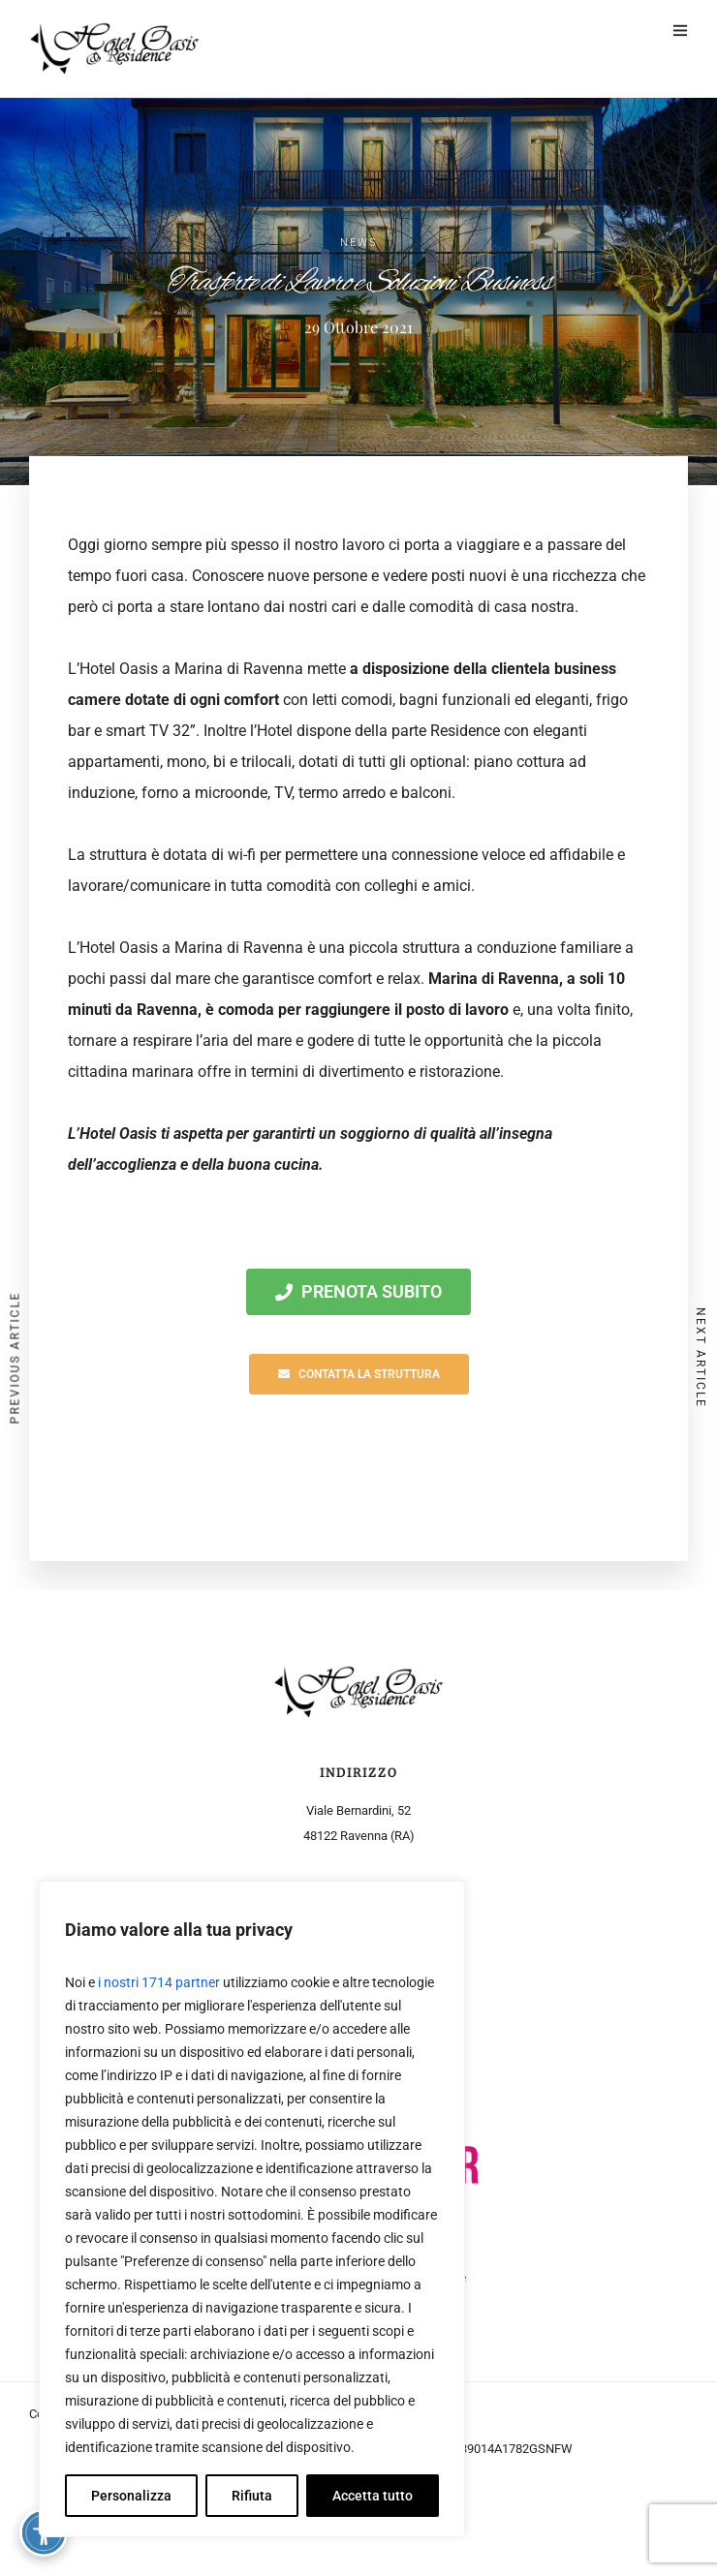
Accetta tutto (372, 2495)
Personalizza (131, 2495)
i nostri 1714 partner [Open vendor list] (159, 1982)
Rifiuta (252, 2495)
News (359, 242)
